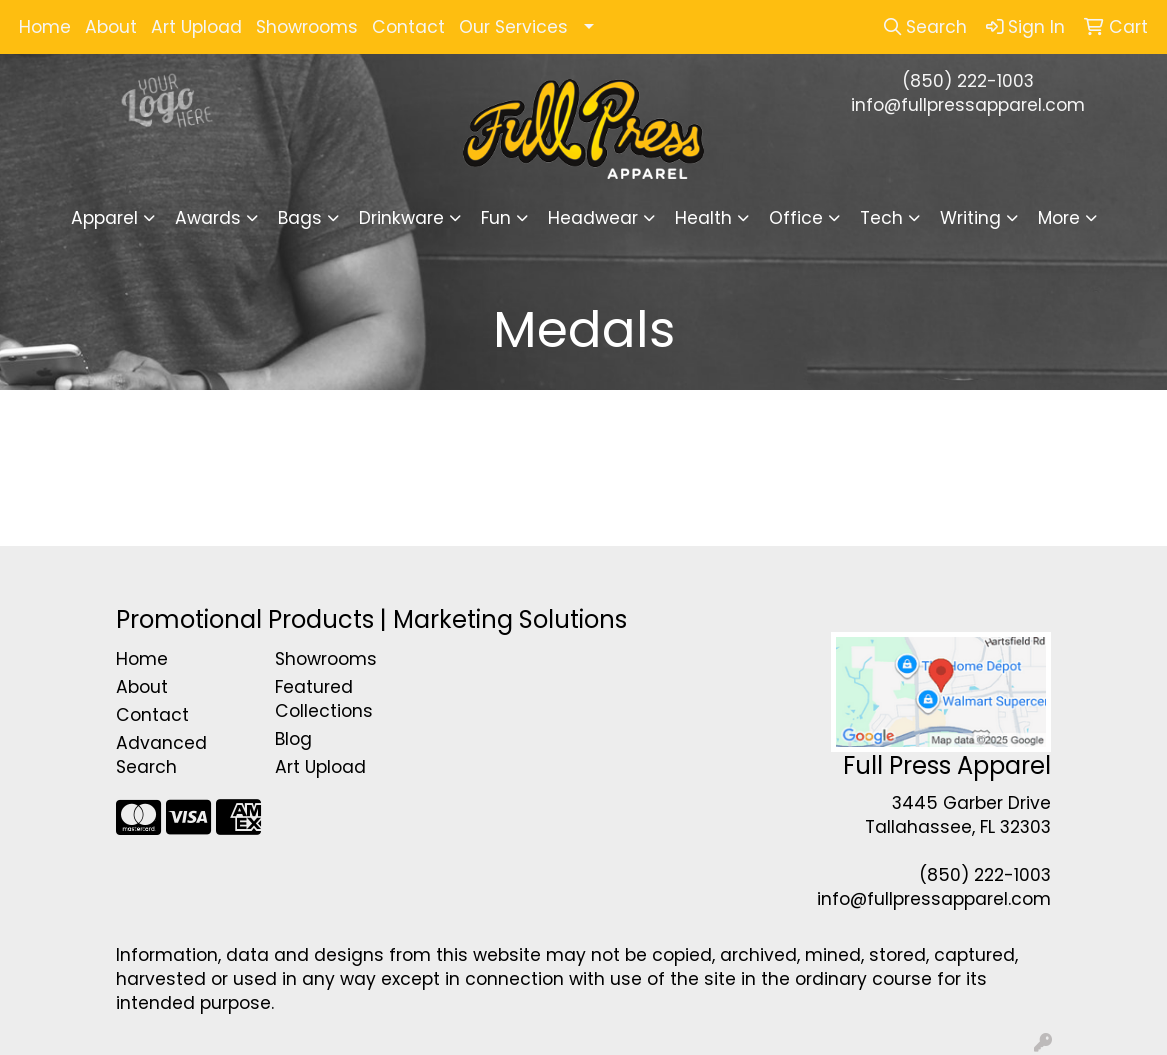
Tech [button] (881, 218)
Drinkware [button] (401, 218)
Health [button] (703, 218)
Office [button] (796, 218)
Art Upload (196, 27)
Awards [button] (208, 218)
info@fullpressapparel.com (968, 105)
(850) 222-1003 (968, 81)
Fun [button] (496, 218)
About (111, 27)
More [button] (1059, 218)
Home (45, 27)
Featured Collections (324, 699)
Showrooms (307, 27)
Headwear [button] (593, 218)
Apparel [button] (104, 218)
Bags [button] (300, 218)
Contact (408, 27)
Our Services (513, 27)
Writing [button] (970, 218)
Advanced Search (161, 755)
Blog (293, 739)
